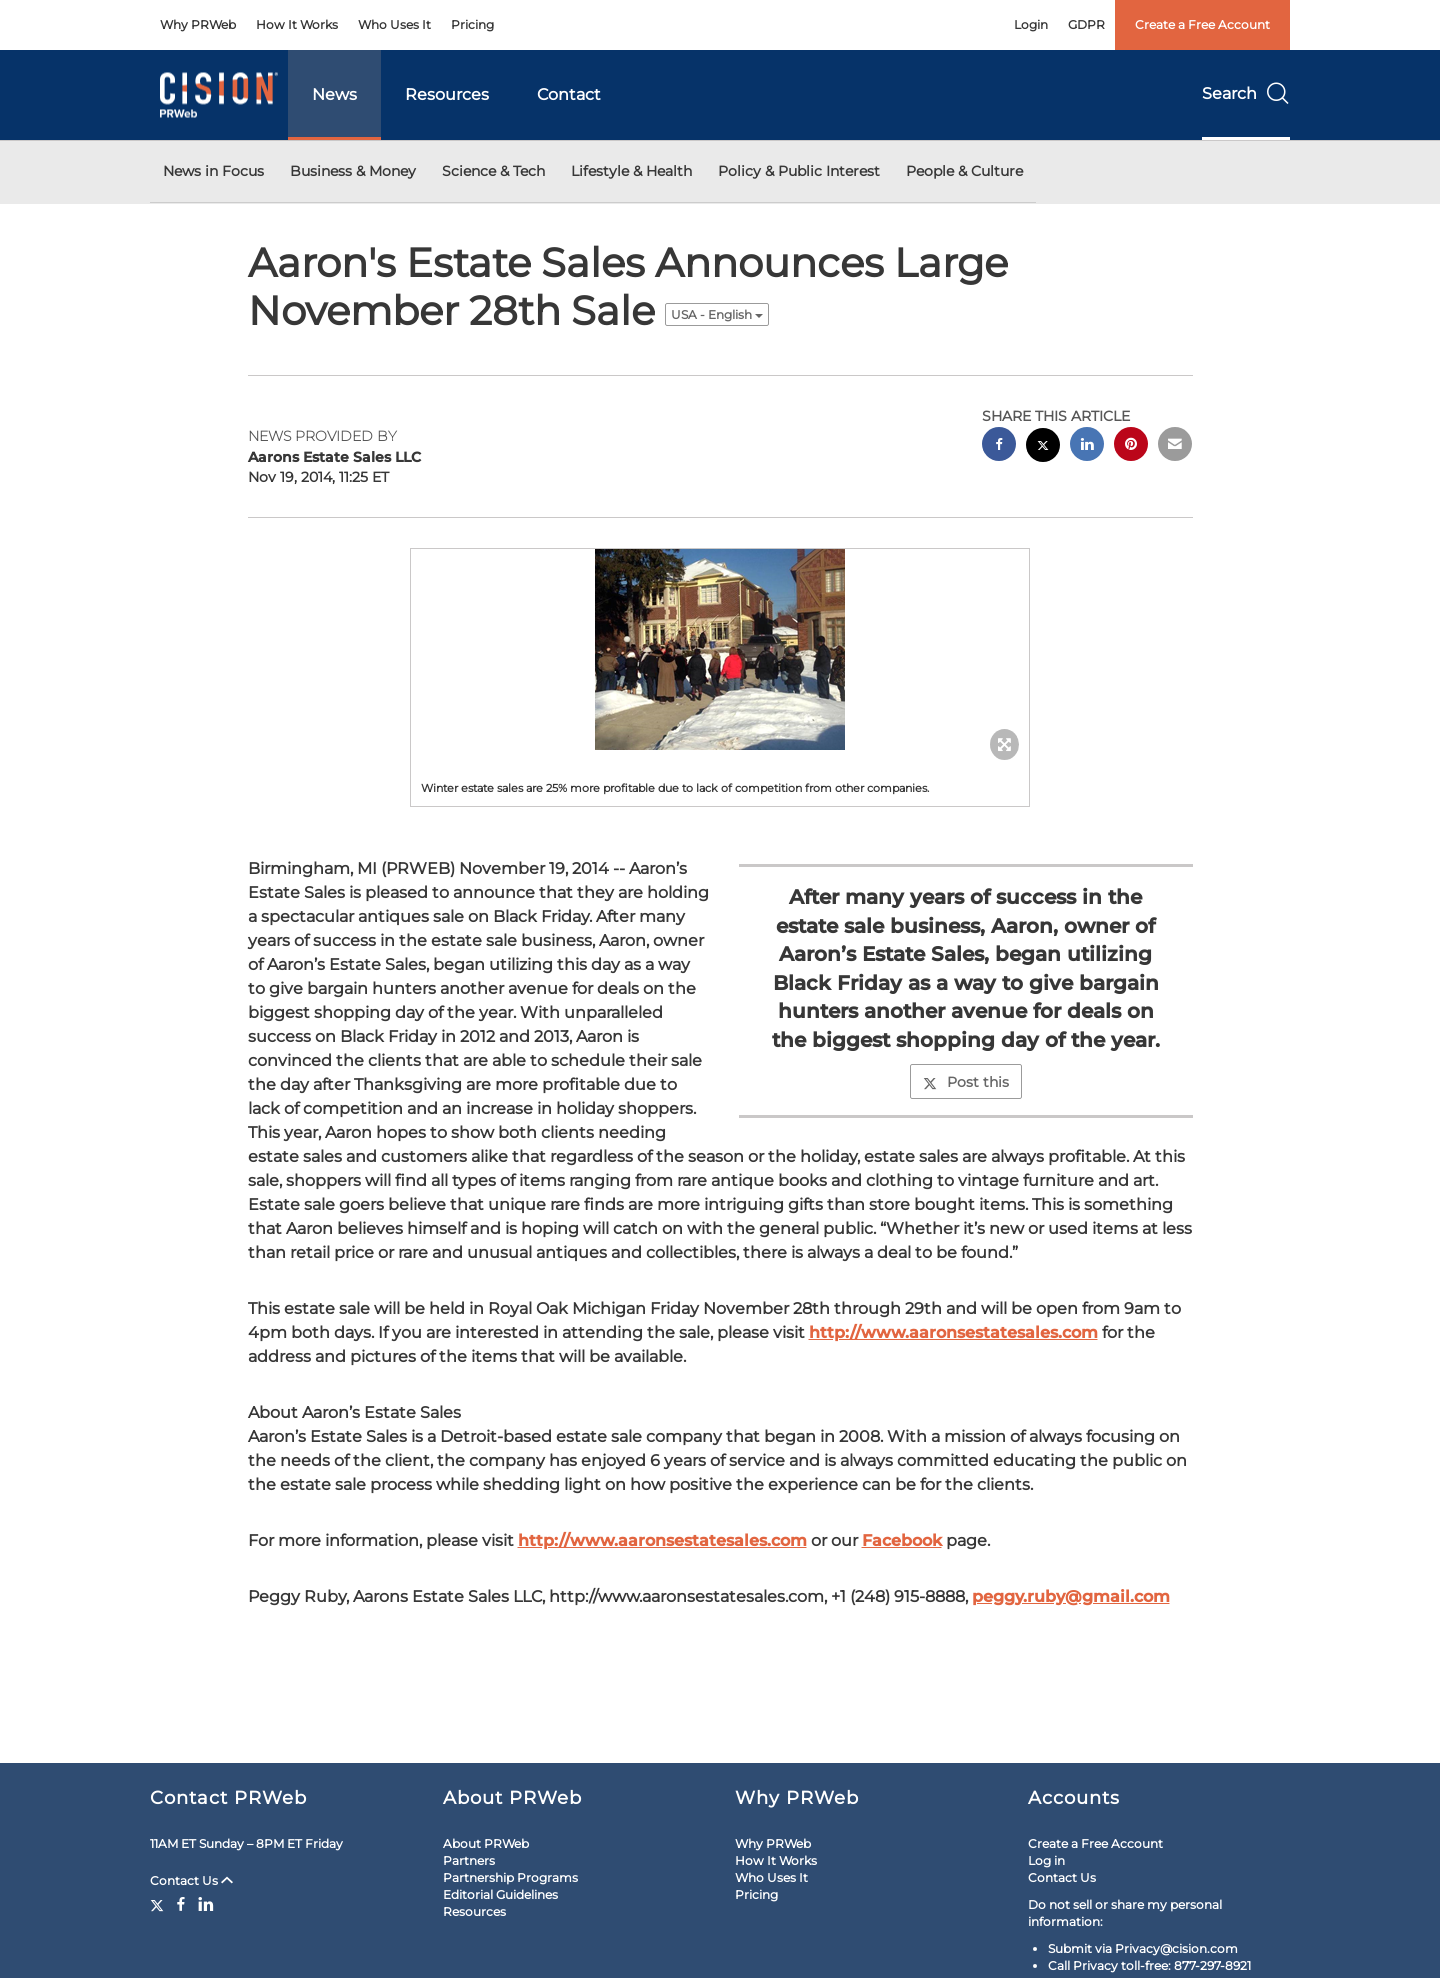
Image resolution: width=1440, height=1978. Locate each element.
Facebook (902, 1540)
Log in (1046, 1860)
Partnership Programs (510, 1877)
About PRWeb (486, 1843)
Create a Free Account (1202, 24)
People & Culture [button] (964, 171)
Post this (966, 1082)
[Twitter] (159, 1904)
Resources (447, 94)
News (334, 94)
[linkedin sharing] (1087, 446)
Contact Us (191, 1880)
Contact (569, 94)
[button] (720, 649)
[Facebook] (181, 1904)
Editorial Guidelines (500, 1894)
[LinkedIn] (206, 1904)
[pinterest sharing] (1131, 446)
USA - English (717, 314)
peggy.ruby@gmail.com (1071, 1596)
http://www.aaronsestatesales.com (953, 1332)
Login (1031, 24)
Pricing (472, 24)
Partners (469, 1860)
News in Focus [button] (213, 171)
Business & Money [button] (353, 171)
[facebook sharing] (999, 446)
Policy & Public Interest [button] (799, 171)
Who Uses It (394, 24)
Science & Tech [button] (493, 171)
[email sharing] (1175, 446)
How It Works (297, 24)
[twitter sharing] (1043, 447)
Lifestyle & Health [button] (631, 171)
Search (1246, 93)
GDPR (1086, 24)
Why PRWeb (198, 24)
